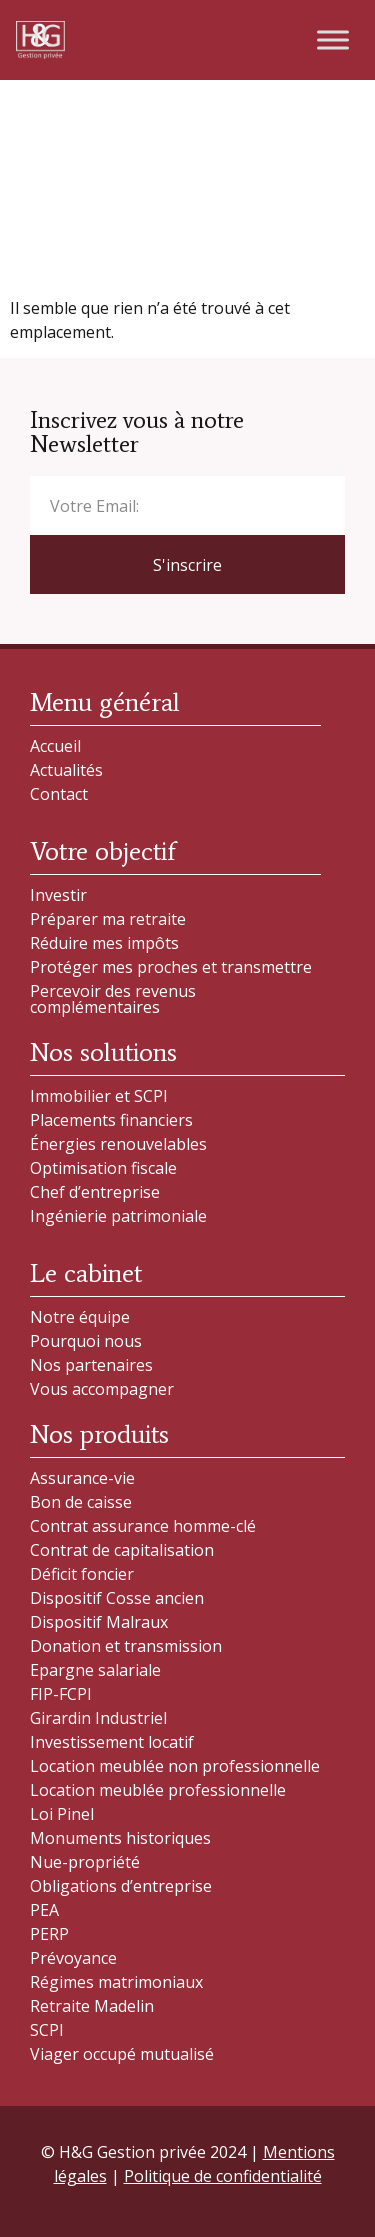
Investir (58, 895)
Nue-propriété (85, 1862)
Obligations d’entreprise (121, 1886)
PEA (44, 1910)
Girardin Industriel (98, 1718)
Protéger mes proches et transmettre (171, 967)
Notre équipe (80, 1317)
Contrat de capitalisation (122, 1550)
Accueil (55, 746)
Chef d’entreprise (95, 1192)
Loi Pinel (62, 1814)
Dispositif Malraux (99, 1622)
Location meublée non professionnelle (175, 1766)
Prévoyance (73, 1958)
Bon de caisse (81, 1502)
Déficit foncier (82, 1574)
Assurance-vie (82, 1478)
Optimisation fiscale (103, 1168)
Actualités (66, 770)
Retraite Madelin (92, 2006)
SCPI (47, 2030)
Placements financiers (111, 1120)
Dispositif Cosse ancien (117, 1598)
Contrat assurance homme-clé (143, 1526)
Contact (59, 794)
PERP (49, 1934)
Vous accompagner (102, 1389)
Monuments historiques (120, 1838)
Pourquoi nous (86, 1341)
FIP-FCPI (61, 1694)
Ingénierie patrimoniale (118, 1216)
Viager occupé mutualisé (122, 2054)
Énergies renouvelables (118, 1144)
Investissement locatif (112, 1742)
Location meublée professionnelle (158, 1790)
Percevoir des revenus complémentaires (113, 999)
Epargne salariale (95, 1670)
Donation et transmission (126, 1646)
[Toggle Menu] (333, 39)
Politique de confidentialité (223, 2176)
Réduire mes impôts (104, 943)
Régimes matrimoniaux (116, 1982)
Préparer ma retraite (108, 919)
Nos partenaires (91, 1365)
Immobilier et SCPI (99, 1096)
